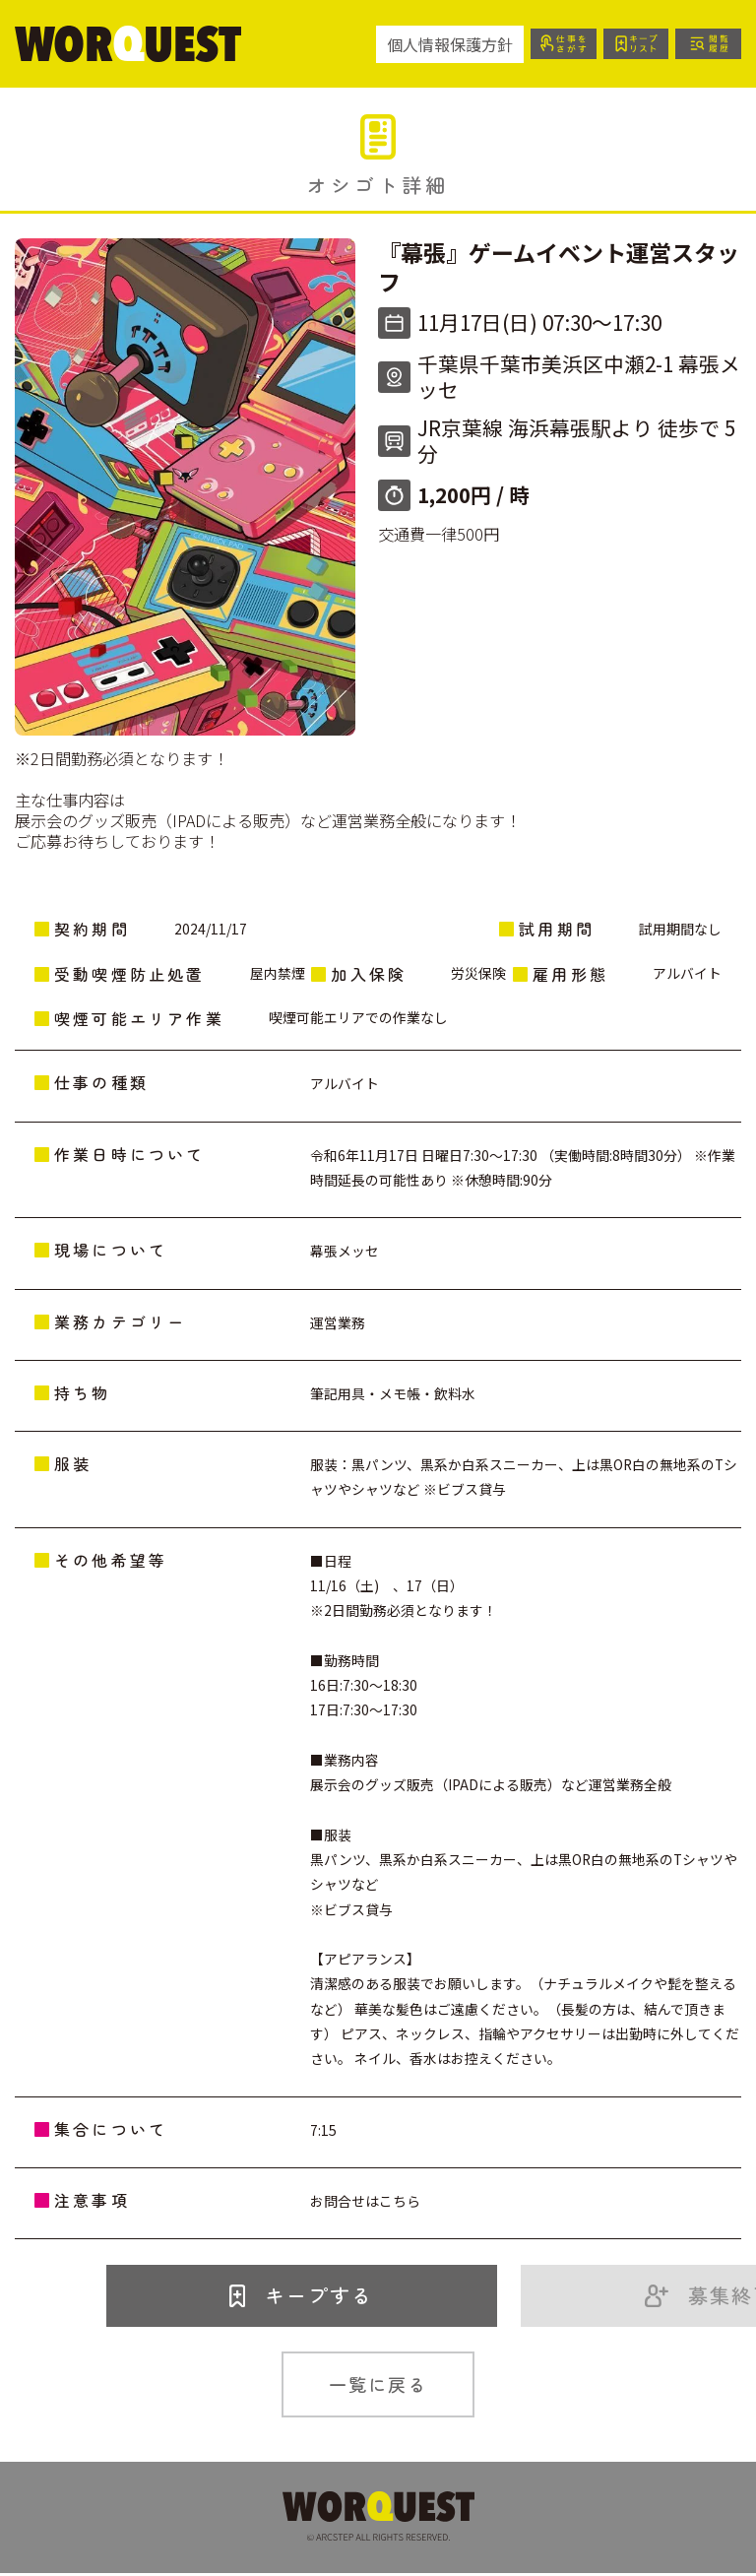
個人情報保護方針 (434, 44)
